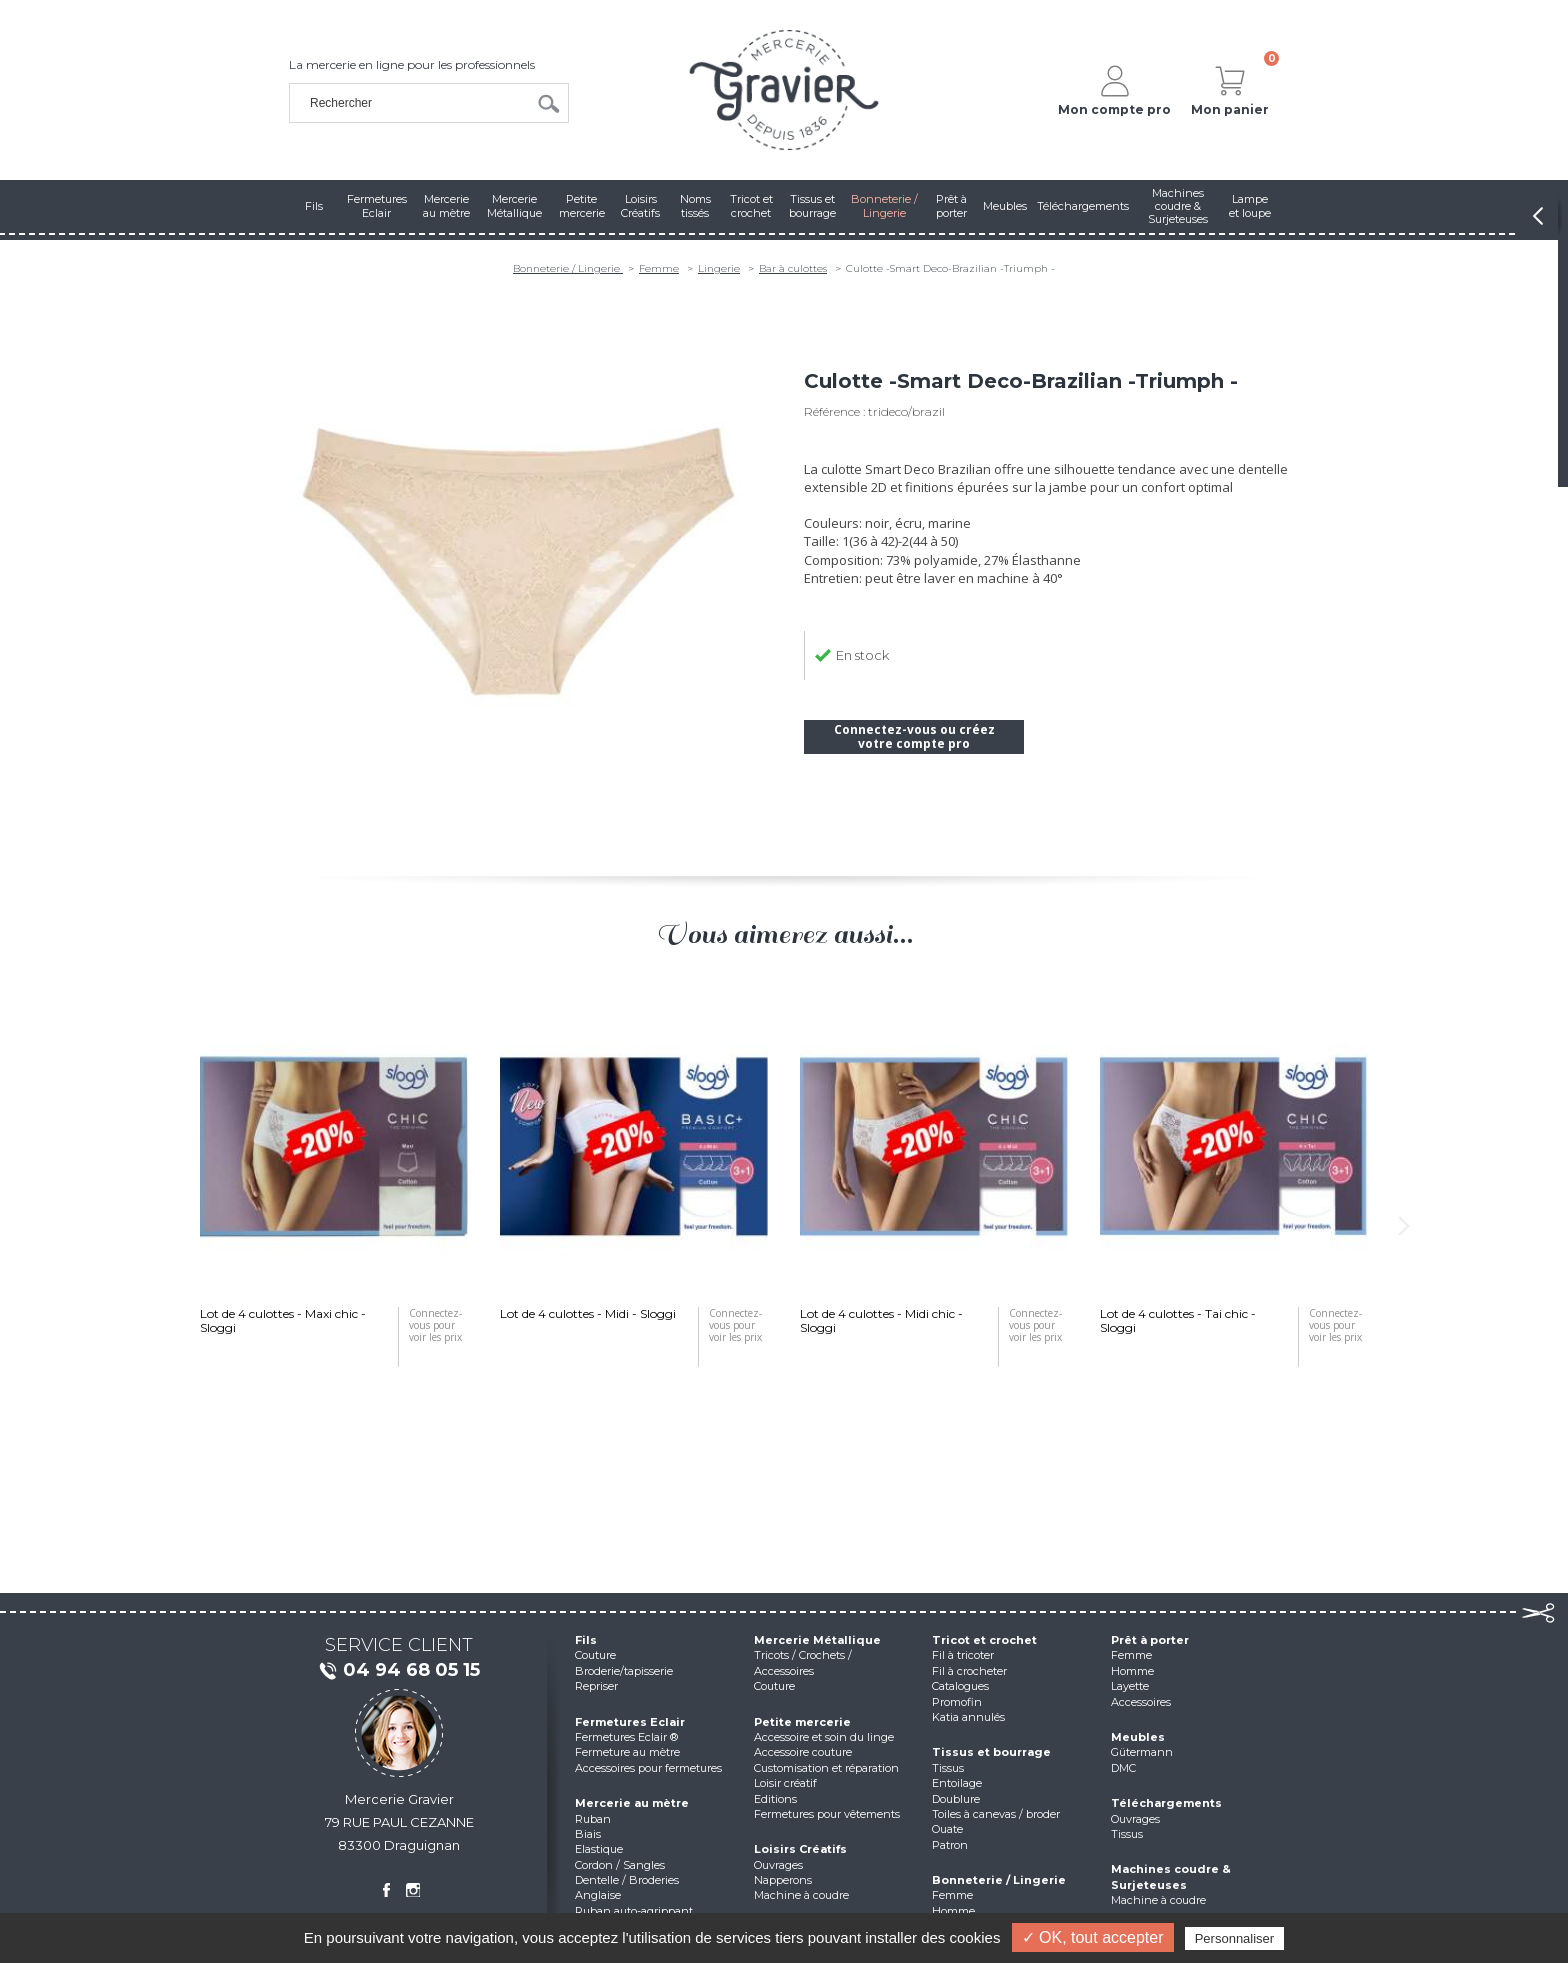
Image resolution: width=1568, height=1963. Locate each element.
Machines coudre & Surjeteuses (1171, 1876)
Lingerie (719, 268)
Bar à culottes (793, 268)
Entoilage (957, 1783)
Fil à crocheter (969, 1671)
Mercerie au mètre (632, 1803)
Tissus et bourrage (991, 1752)
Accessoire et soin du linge (824, 1737)
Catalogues (960, 1686)
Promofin (957, 1702)
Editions (775, 1799)
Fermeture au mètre (627, 1752)
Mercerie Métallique (817, 1640)
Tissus (948, 1768)
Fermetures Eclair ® (626, 1737)
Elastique (599, 1849)
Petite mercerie (802, 1722)
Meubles (1138, 1737)
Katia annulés (968, 1717)
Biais (588, 1834)
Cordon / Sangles (620, 1865)
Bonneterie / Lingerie (568, 268)
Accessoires (1141, 1702)
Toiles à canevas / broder (996, 1814)
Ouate (947, 1829)
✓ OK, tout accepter (1093, 1937)
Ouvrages (778, 1865)
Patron (950, 1845)
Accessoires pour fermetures (648, 1768)
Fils (586, 1640)
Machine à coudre (801, 1895)
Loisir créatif (785, 1783)
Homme (953, 1911)
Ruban (593, 1819)
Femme (659, 268)
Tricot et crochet (984, 1640)
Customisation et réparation (826, 1768)
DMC (1123, 1768)
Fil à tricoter (963, 1655)
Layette (1130, 1686)
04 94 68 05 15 (399, 1671)
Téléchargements (1166, 1803)
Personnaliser (1235, 1938)
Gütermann (1142, 1752)
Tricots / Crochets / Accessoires (803, 1662)
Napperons (783, 1880)
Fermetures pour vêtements (827, 1814)
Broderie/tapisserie (624, 1671)
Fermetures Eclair (630, 1722)
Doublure (956, 1799)
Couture (595, 1655)
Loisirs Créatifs (800, 1849)
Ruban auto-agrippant (634, 1911)
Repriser (596, 1686)
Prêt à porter (1150, 1640)
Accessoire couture (803, 1752)
